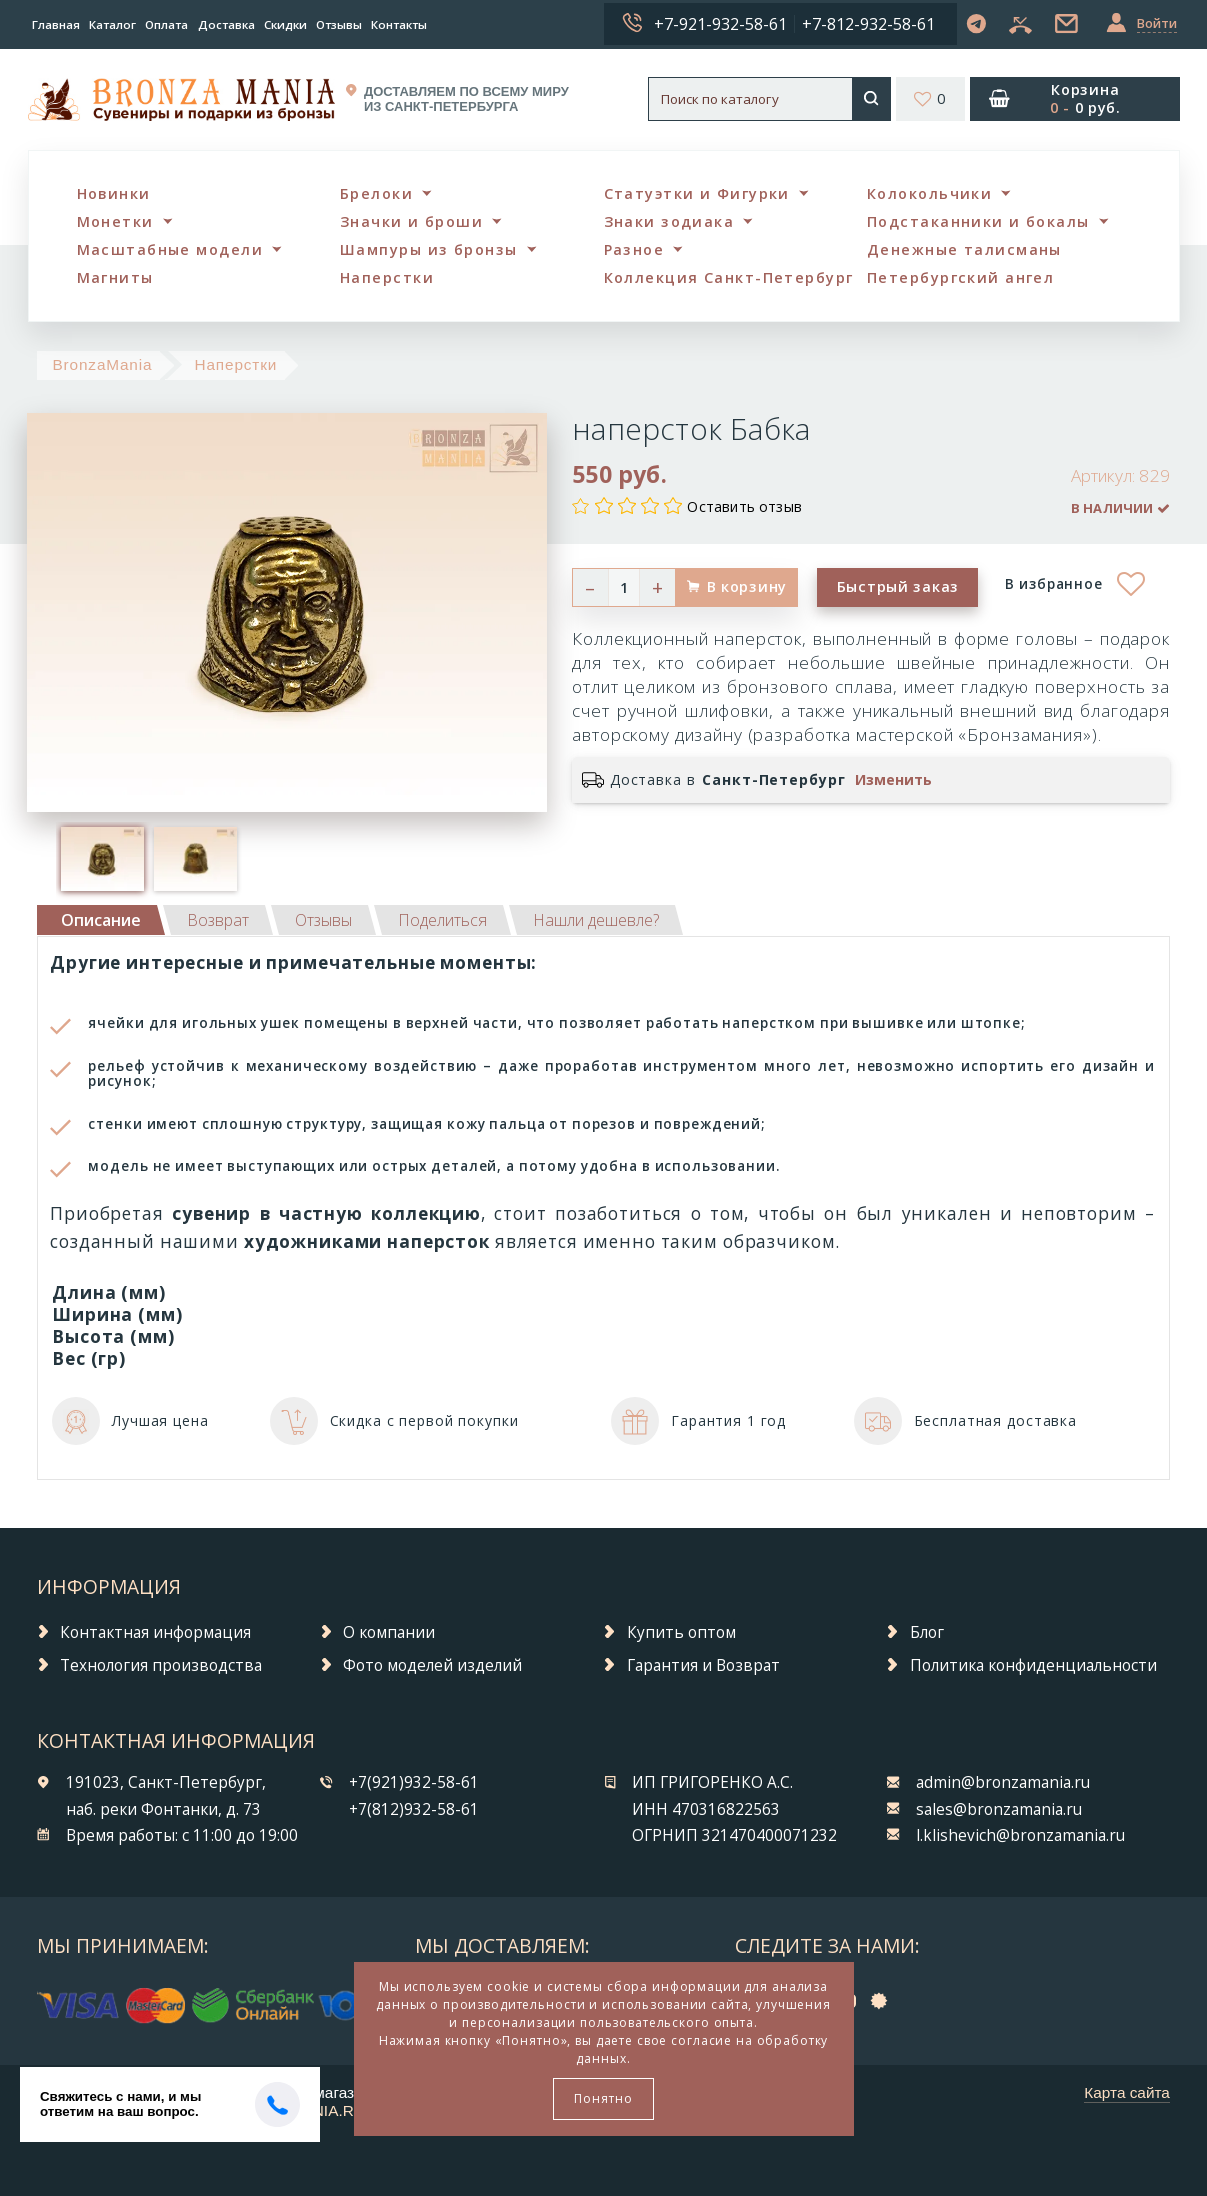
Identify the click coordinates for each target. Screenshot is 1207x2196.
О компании (389, 1632)
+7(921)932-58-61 (414, 1782)
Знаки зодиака (669, 221)
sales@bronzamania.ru (999, 1809)
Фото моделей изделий (432, 1665)
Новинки (114, 193)
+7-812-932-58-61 (868, 24)
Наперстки (387, 277)
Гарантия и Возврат (703, 1665)
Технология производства (161, 1665)
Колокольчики (929, 193)
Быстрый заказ (898, 586)
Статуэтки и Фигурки (697, 193)
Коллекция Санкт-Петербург (729, 277)
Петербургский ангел (960, 277)
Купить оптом (681, 1632)
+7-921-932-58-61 (720, 24)
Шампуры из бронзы (428, 249)
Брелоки (376, 193)
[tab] (218, 920)
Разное (634, 249)
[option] (102, 859)
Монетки (115, 221)
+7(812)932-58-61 (414, 1809)
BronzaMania (102, 364)
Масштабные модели (170, 249)
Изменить (893, 780)
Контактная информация (155, 1632)
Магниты (115, 277)
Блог (927, 1632)
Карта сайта (1127, 2092)
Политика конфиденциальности (1033, 1665)
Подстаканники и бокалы (978, 221)
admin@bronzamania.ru (1003, 1782)
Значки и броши (411, 221)
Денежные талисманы (964, 249)
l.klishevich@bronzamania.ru (1020, 1835)
